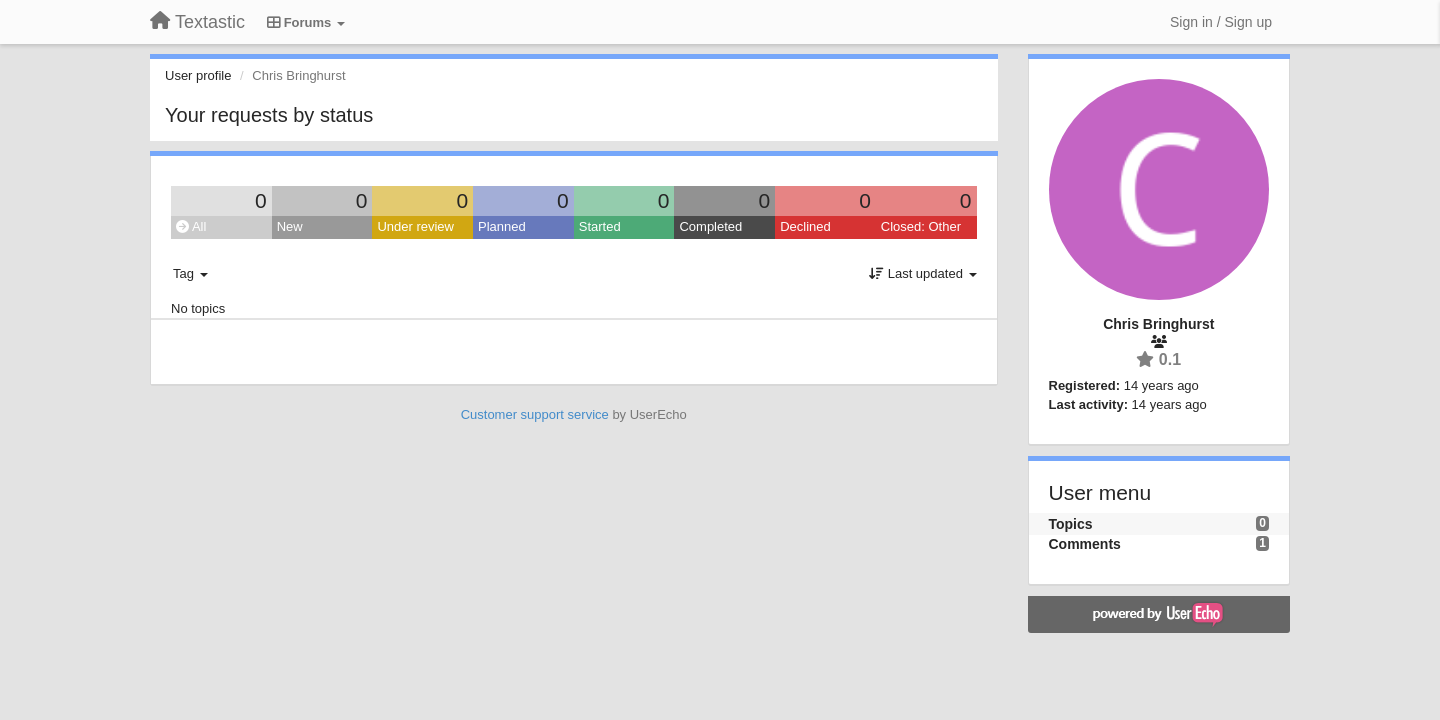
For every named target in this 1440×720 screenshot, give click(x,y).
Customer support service (535, 414)
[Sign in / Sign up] (1221, 22)
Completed (710, 226)
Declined (805, 226)
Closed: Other (921, 226)
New (290, 226)
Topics (1071, 524)
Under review (415, 226)
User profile (198, 75)
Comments (1085, 544)
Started (600, 226)
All (191, 226)
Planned (502, 226)
